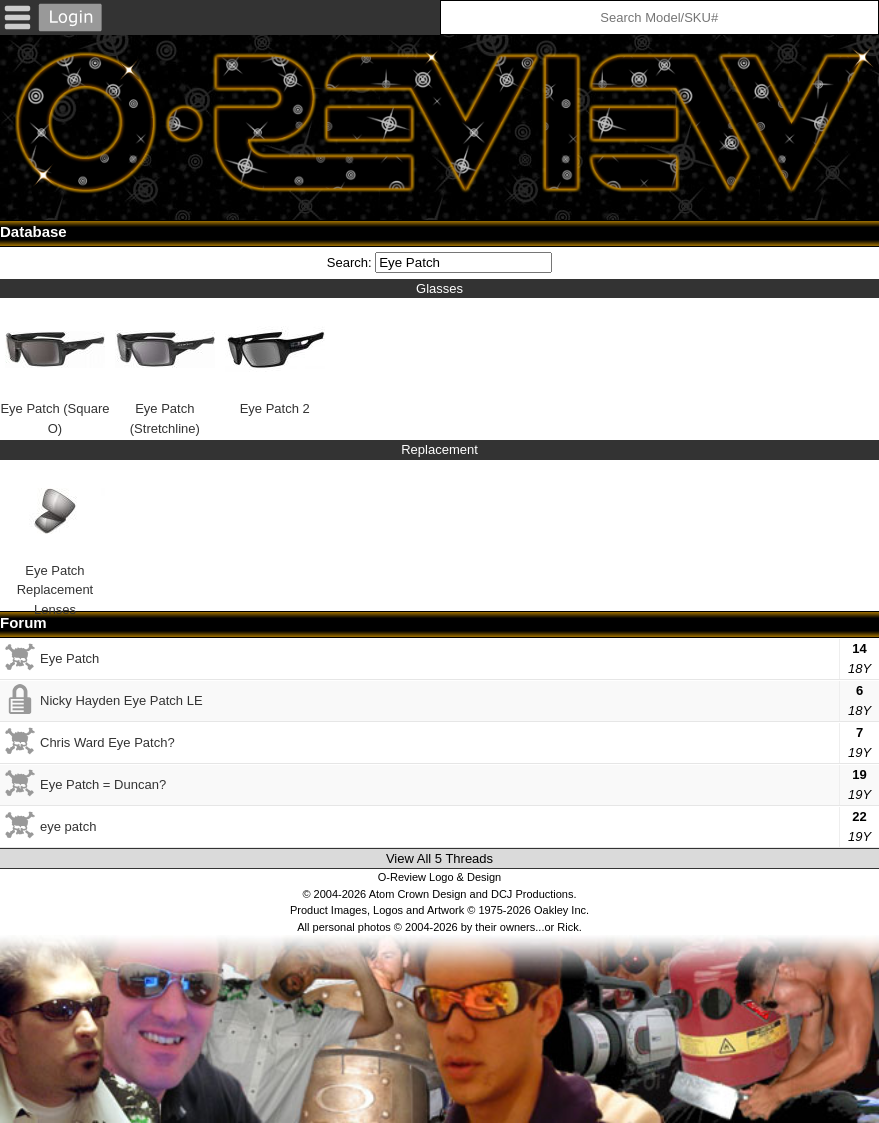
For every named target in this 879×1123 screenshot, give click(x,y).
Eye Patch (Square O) (55, 367)
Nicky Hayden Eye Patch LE (121, 700)
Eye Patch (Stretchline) (165, 367)
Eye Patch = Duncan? (103, 784)
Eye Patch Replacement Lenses (55, 531)
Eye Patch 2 (275, 357)
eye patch (68, 826)
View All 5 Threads (439, 858)
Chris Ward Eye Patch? (107, 742)
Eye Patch (69, 658)
